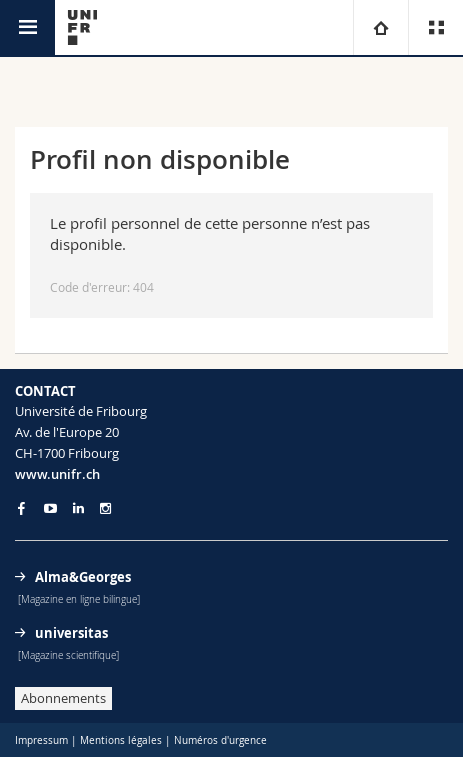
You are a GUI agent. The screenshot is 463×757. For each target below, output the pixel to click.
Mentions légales (121, 740)
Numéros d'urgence (220, 740)
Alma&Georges (83, 577)
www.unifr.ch (57, 474)
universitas (71, 633)
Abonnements (63, 698)
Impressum (41, 740)
